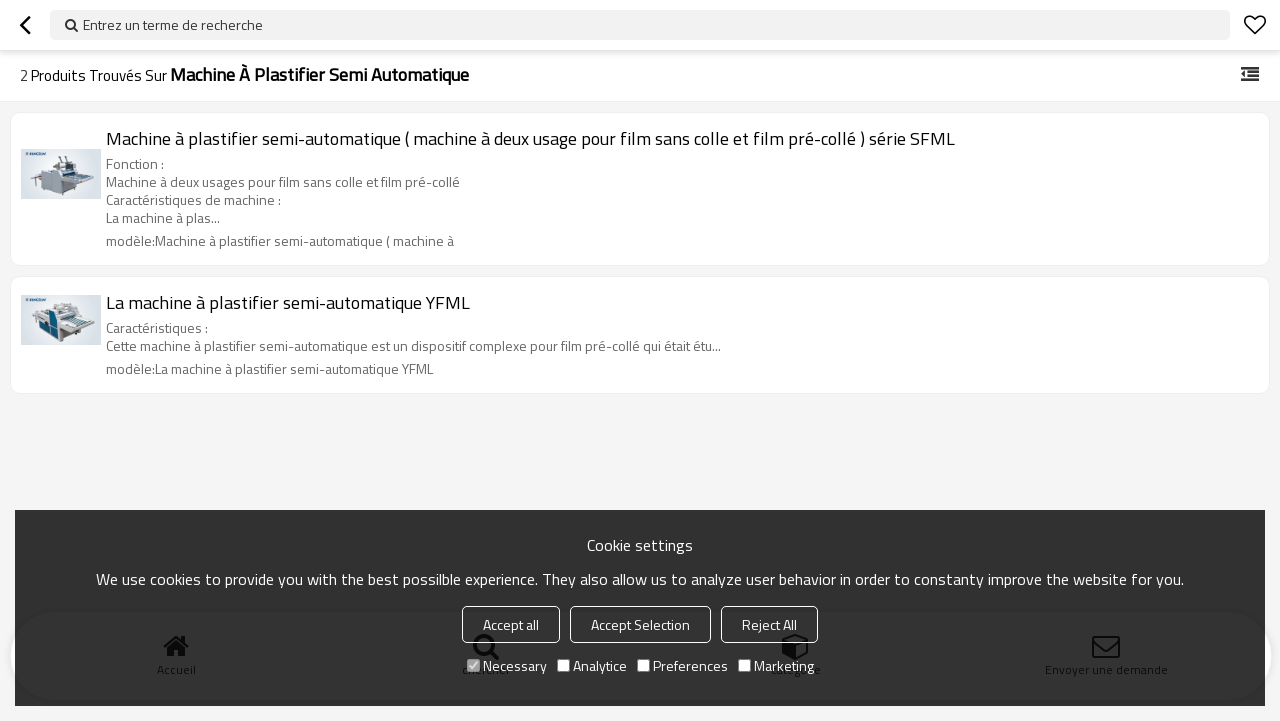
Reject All (769, 624)
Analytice (592, 665)
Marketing (776, 665)
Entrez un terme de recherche (173, 24)
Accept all (511, 624)
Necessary (507, 665)
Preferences (682, 665)
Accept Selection (640, 624)
